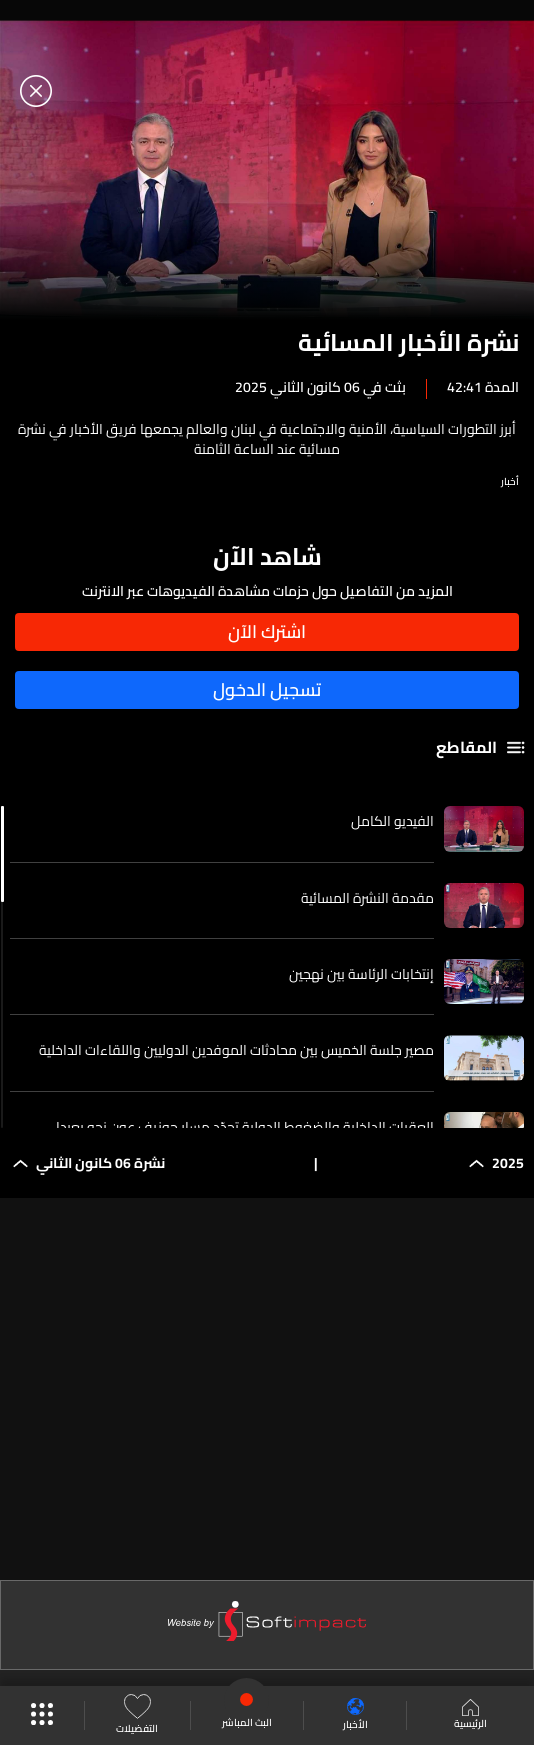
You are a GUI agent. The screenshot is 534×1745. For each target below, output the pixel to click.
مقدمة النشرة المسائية (367, 898)
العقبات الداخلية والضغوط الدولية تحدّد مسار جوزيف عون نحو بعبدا (245, 1127)
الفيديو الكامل (392, 821)
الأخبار (355, 1715)
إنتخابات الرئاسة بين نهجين (361, 974)
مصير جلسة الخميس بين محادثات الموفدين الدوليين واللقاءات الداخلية (236, 1050)
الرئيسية (470, 1716)
